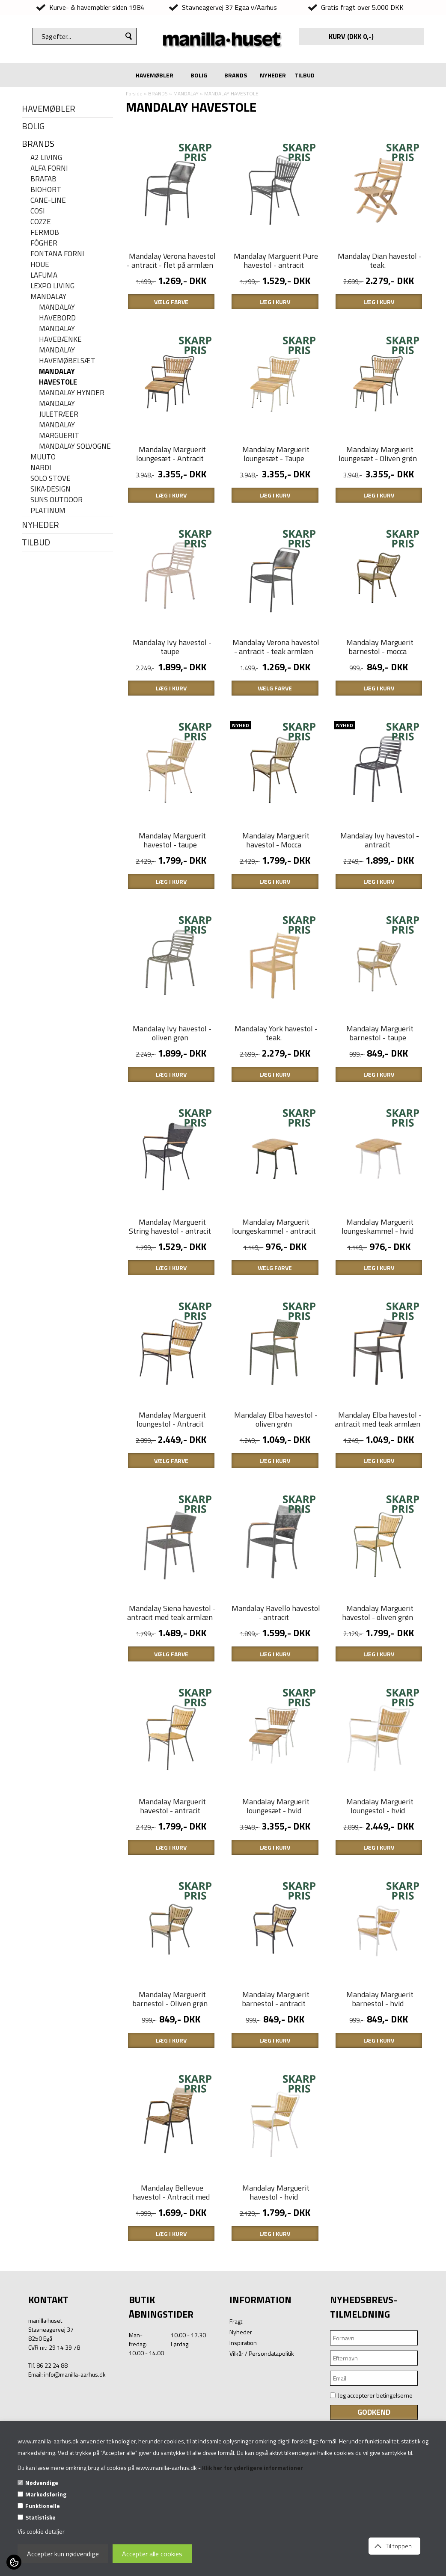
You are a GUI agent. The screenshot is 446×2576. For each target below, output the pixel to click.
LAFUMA (43, 275)
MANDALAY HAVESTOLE (58, 377)
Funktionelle (42, 2505)
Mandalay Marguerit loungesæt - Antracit (171, 477)
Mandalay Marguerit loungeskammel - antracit (274, 1297)
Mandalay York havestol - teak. (276, 1092)
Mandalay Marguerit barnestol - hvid (379, 2116)
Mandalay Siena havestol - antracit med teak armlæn (171, 1707)
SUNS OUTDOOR (56, 499)
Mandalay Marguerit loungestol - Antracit (171, 1502)
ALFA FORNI (49, 168)
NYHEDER (273, 75)
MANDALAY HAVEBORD (57, 312)
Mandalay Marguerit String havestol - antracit (170, 1297)
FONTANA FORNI (57, 254)
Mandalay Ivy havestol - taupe (172, 682)
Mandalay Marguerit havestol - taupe (172, 887)
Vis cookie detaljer (41, 2531)
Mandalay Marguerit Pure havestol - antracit (276, 272)
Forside (134, 93)
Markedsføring (45, 2494)
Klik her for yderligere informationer (252, 2467)
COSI (37, 211)
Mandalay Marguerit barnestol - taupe (379, 1092)
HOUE (39, 264)
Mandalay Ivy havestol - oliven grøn (172, 1092)
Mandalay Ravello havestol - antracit (276, 1707)
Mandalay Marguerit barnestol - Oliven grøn (170, 2116)
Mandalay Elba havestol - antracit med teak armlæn (378, 1502)
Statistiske (40, 2517)
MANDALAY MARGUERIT (59, 430)
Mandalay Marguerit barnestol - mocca (379, 682)
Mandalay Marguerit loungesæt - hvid (275, 1911)
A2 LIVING (46, 157)
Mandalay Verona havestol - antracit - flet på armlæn (171, 272)
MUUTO (43, 457)
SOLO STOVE (50, 478)
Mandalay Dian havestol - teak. (380, 272)
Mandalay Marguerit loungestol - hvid (379, 1911)
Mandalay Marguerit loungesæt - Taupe (275, 477)
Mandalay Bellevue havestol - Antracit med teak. (171, 2326)
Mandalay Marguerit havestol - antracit (172, 1911)
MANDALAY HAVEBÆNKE (60, 334)
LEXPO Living (52, 286)
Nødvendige (41, 2482)
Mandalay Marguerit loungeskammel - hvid (377, 1297)
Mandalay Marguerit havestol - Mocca (275, 887)
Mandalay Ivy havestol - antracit (379, 887)
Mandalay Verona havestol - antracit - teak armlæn (275, 682)
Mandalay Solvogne (75, 446)
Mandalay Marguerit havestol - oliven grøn (377, 1707)
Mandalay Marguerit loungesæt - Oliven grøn (378, 477)
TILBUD (304, 75)
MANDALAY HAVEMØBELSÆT (67, 355)
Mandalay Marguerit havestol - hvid (275, 2321)
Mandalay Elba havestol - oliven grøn (276, 1502)
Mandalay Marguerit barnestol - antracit (275, 2116)
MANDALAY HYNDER (71, 393)
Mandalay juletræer (58, 409)
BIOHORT (45, 189)
